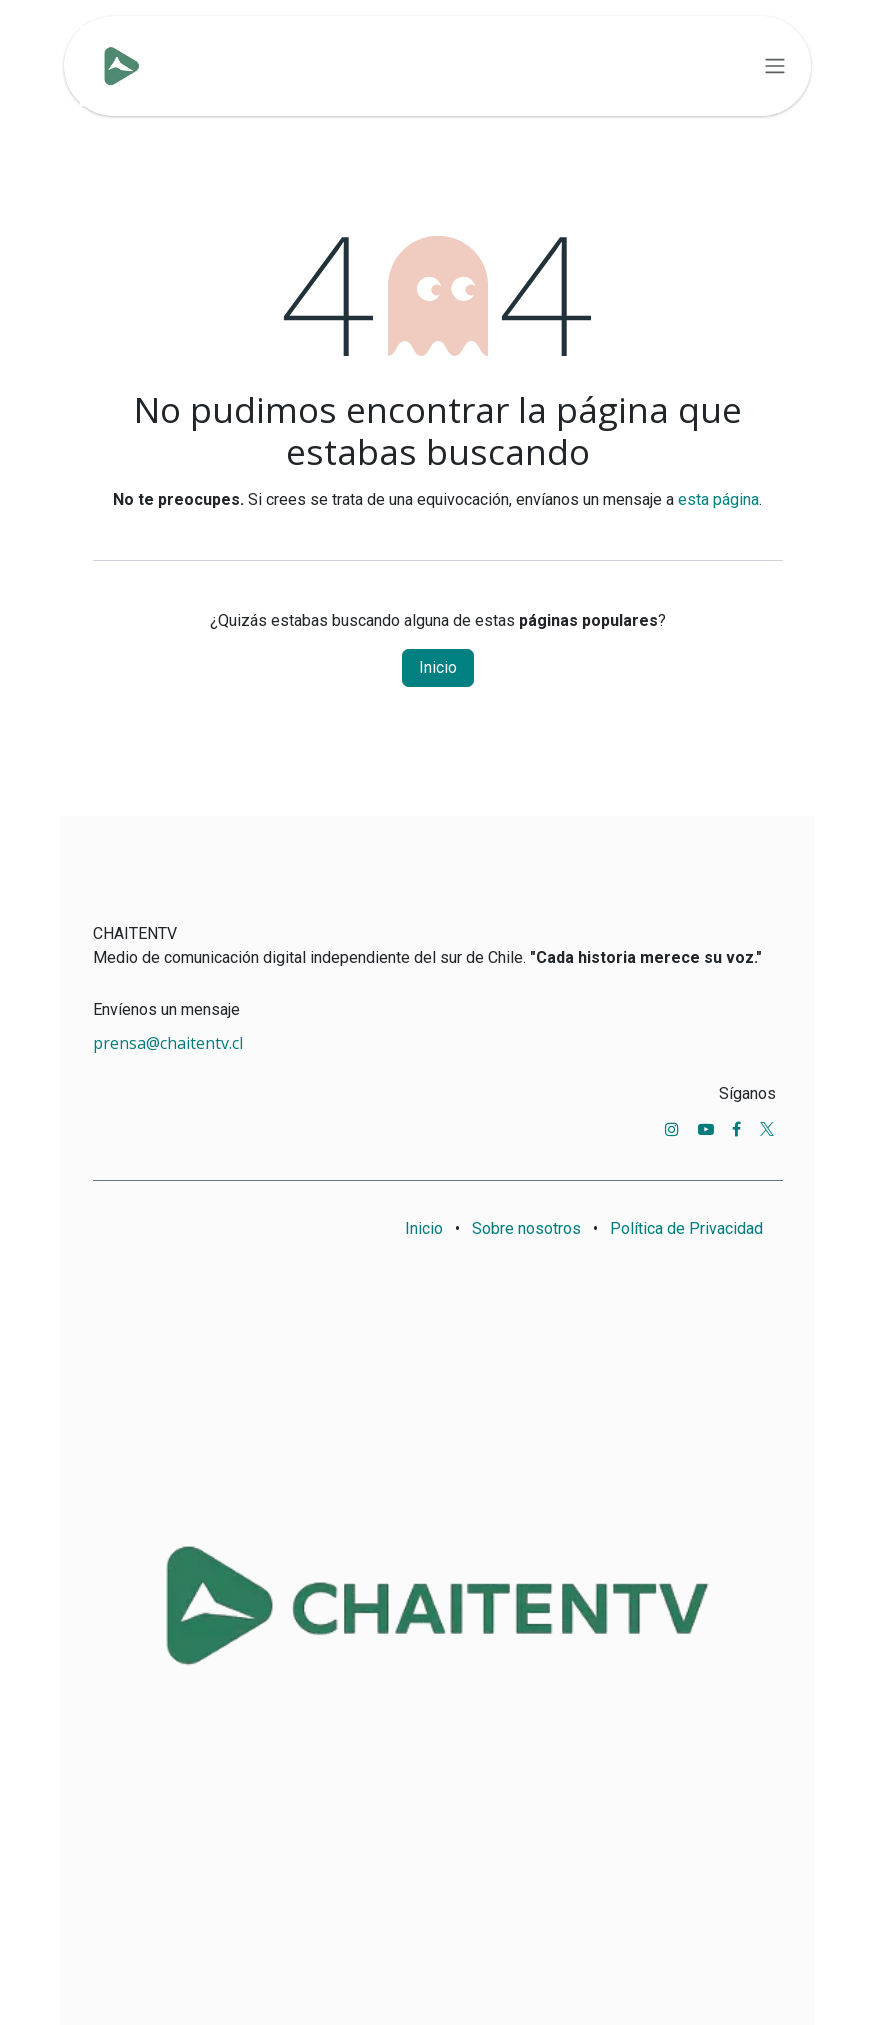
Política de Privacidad (686, 1228)
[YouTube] (706, 1129)
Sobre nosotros (526, 1228)
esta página (718, 499)
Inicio (438, 667)
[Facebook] (736, 1129)
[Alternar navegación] (775, 66)
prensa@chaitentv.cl (168, 1043)
